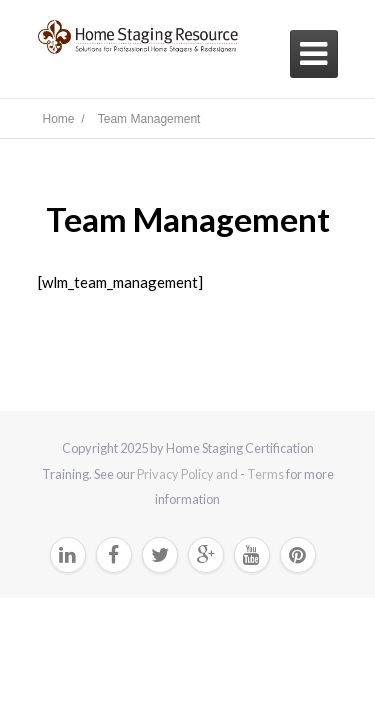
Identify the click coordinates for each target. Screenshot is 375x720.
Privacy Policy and (188, 474)
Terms (265, 474)
